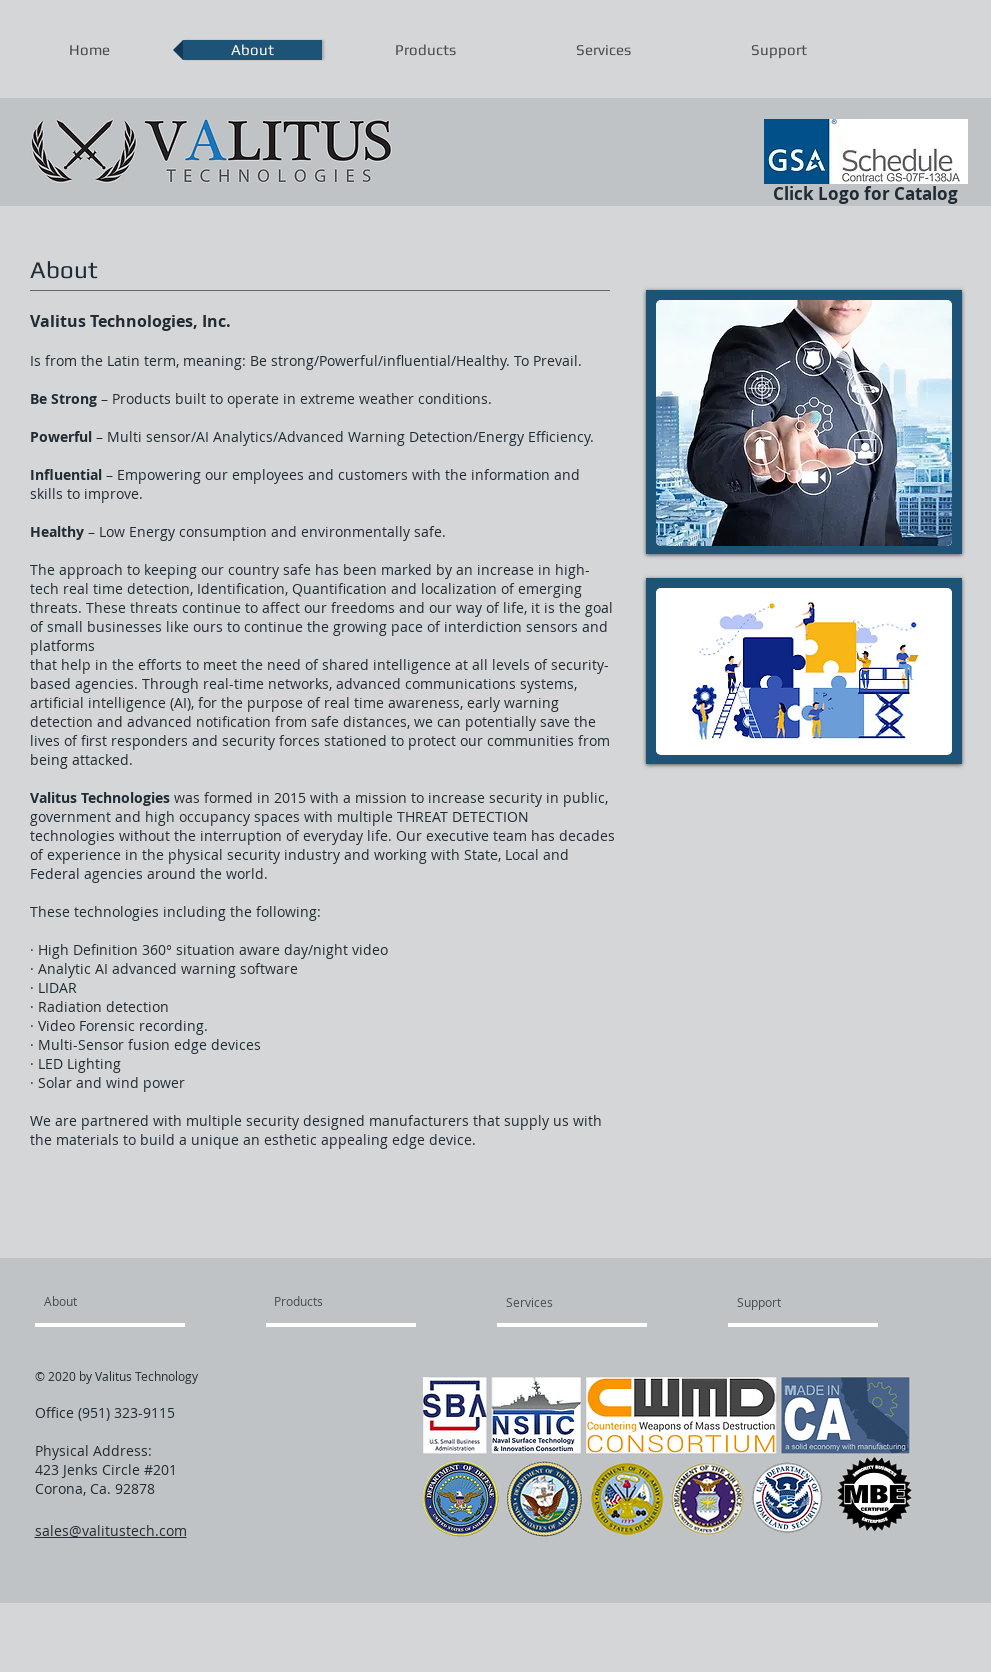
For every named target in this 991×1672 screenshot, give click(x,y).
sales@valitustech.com (111, 1530)
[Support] (791, 1302)
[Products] (321, 1301)
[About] (120, 1301)
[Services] (563, 1302)
